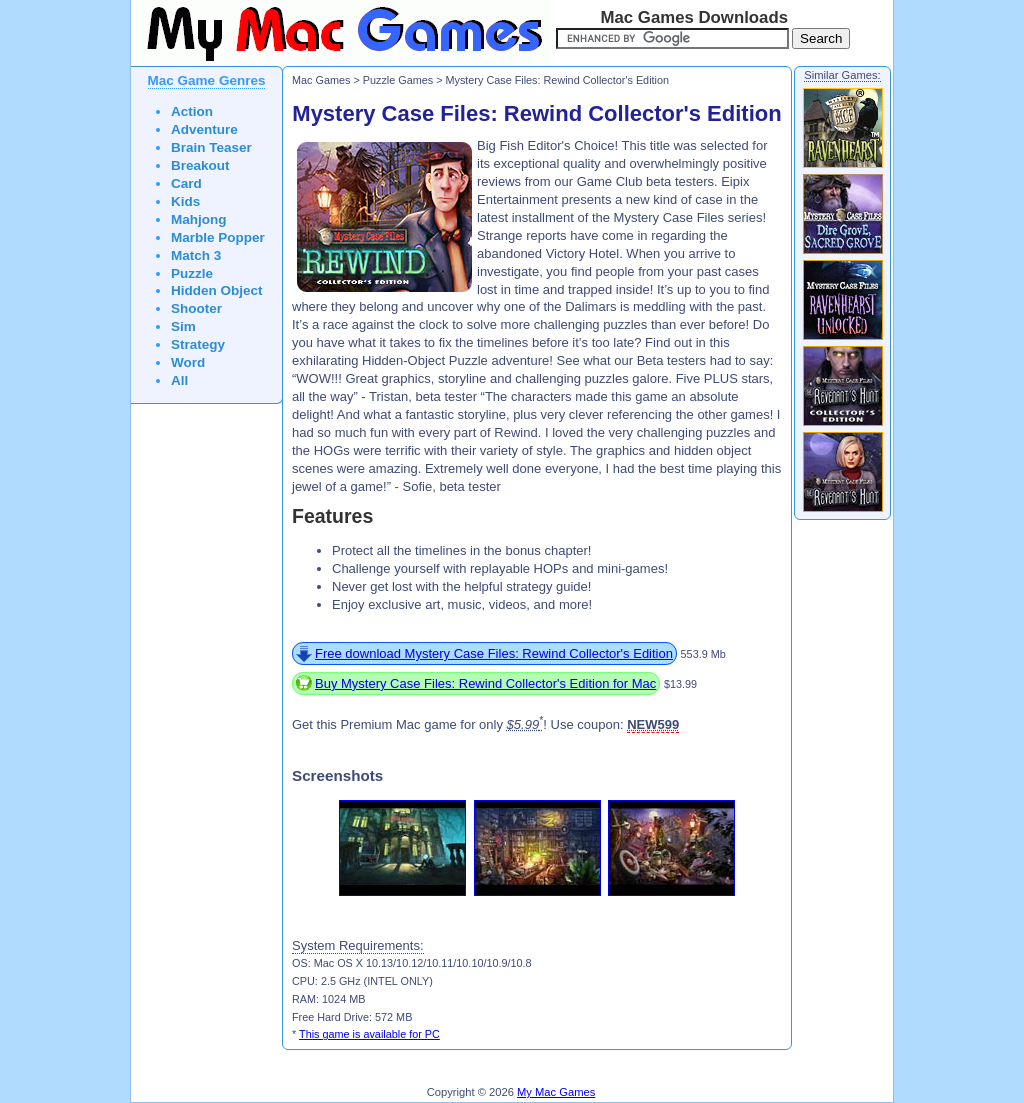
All (179, 380)
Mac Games (321, 80)
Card (186, 183)
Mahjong (199, 219)
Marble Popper (218, 237)
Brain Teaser (211, 147)
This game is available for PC (369, 1034)
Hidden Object (217, 290)
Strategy (198, 344)
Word (188, 362)
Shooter (196, 308)
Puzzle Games (398, 80)
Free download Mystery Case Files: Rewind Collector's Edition (494, 653)
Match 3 (196, 255)
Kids (185, 201)
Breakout (200, 165)
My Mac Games (556, 1092)
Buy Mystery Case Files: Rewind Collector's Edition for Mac (485, 683)
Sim (183, 326)
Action (192, 111)
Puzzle (192, 273)
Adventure (204, 129)
